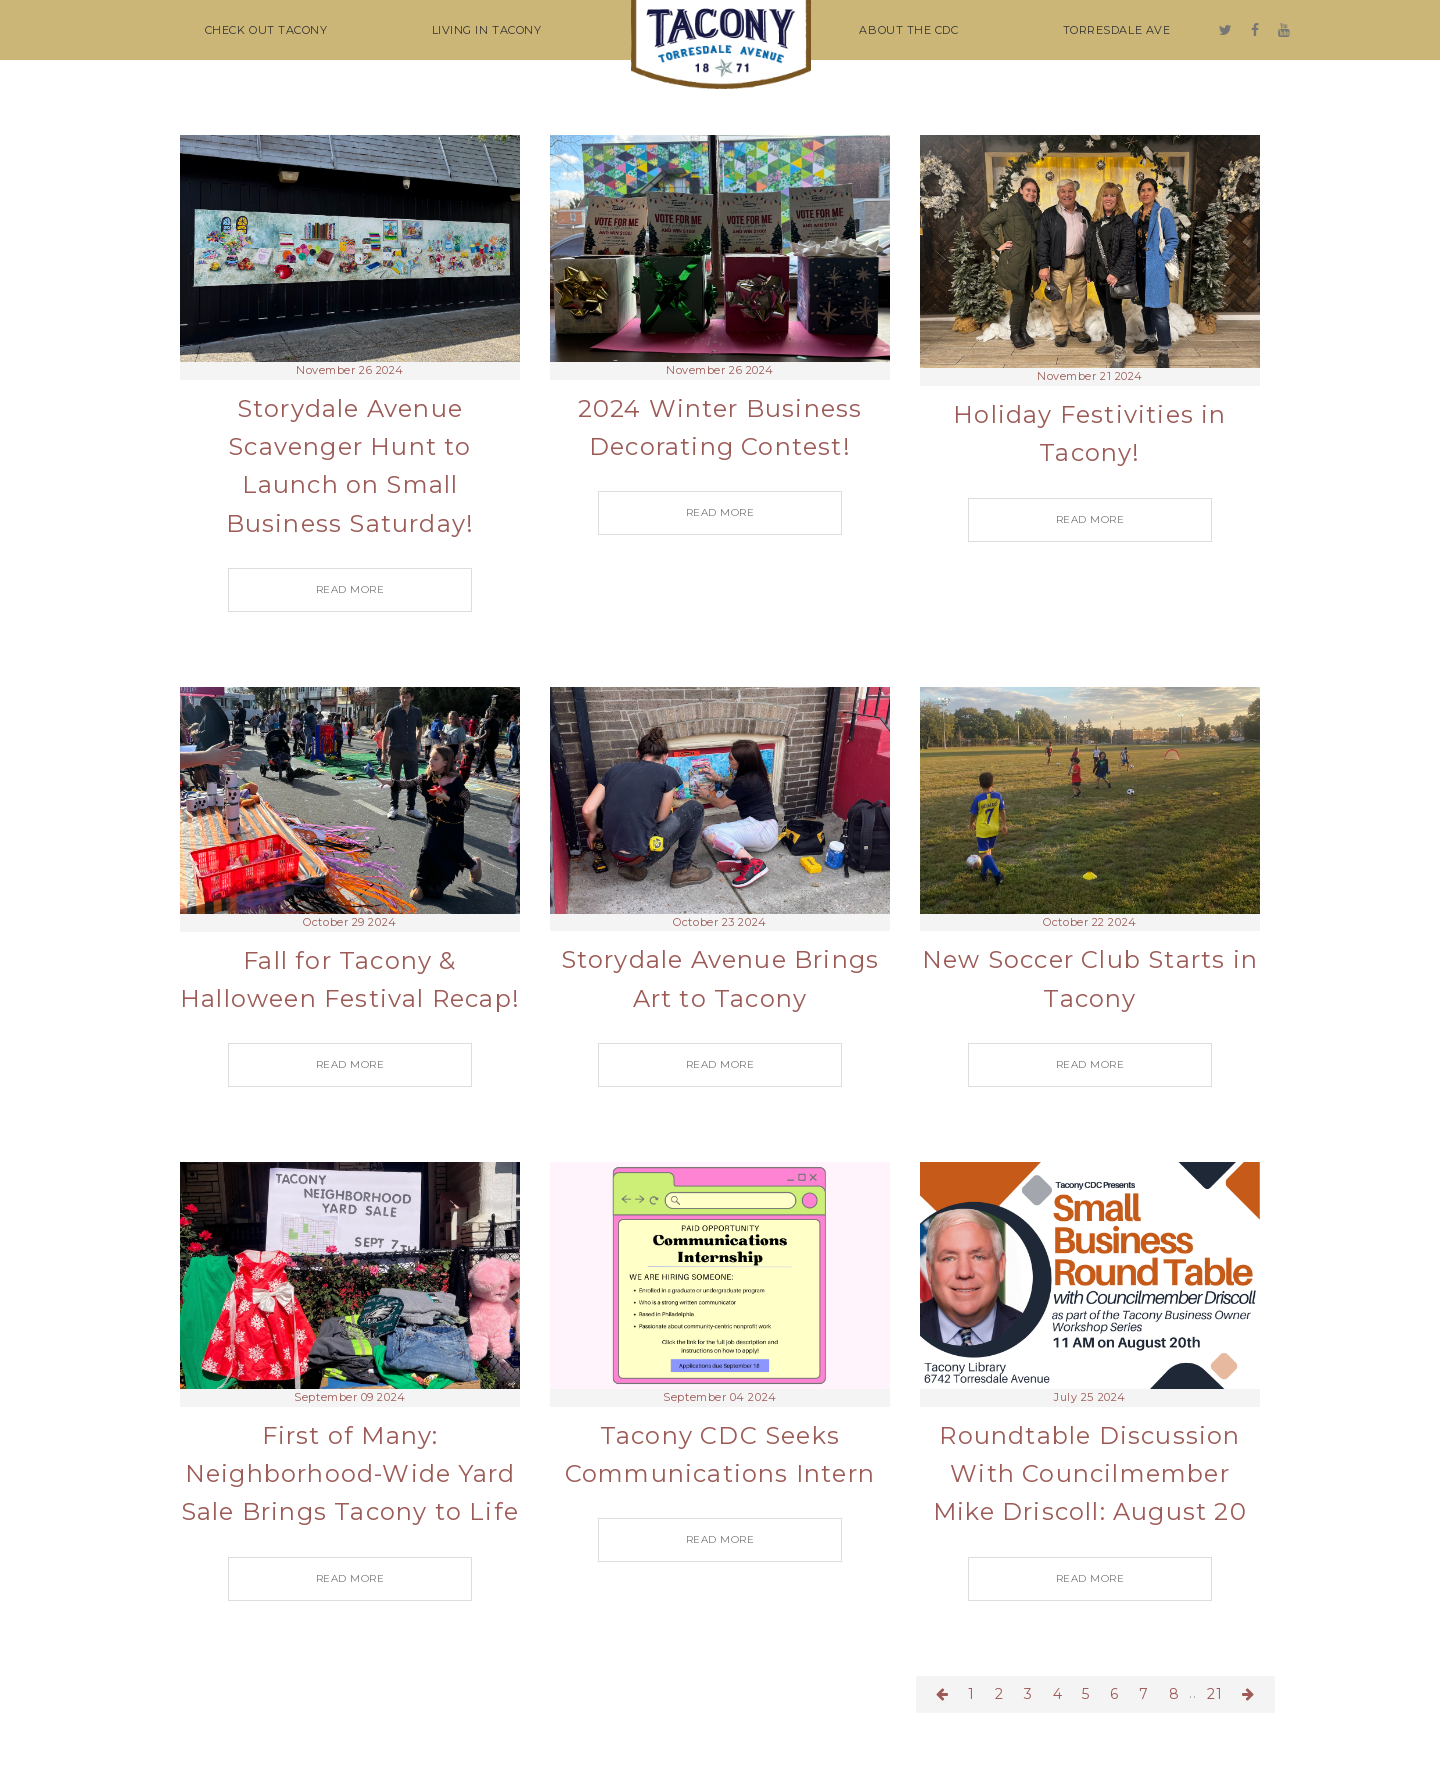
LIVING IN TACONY (487, 30)
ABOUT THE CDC (908, 30)
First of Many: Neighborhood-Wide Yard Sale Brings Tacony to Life (350, 1474)
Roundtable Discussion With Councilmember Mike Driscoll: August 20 (1090, 1474)
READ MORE (350, 589)
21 (1215, 1694)
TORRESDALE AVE (1117, 30)
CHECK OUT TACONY (266, 30)
